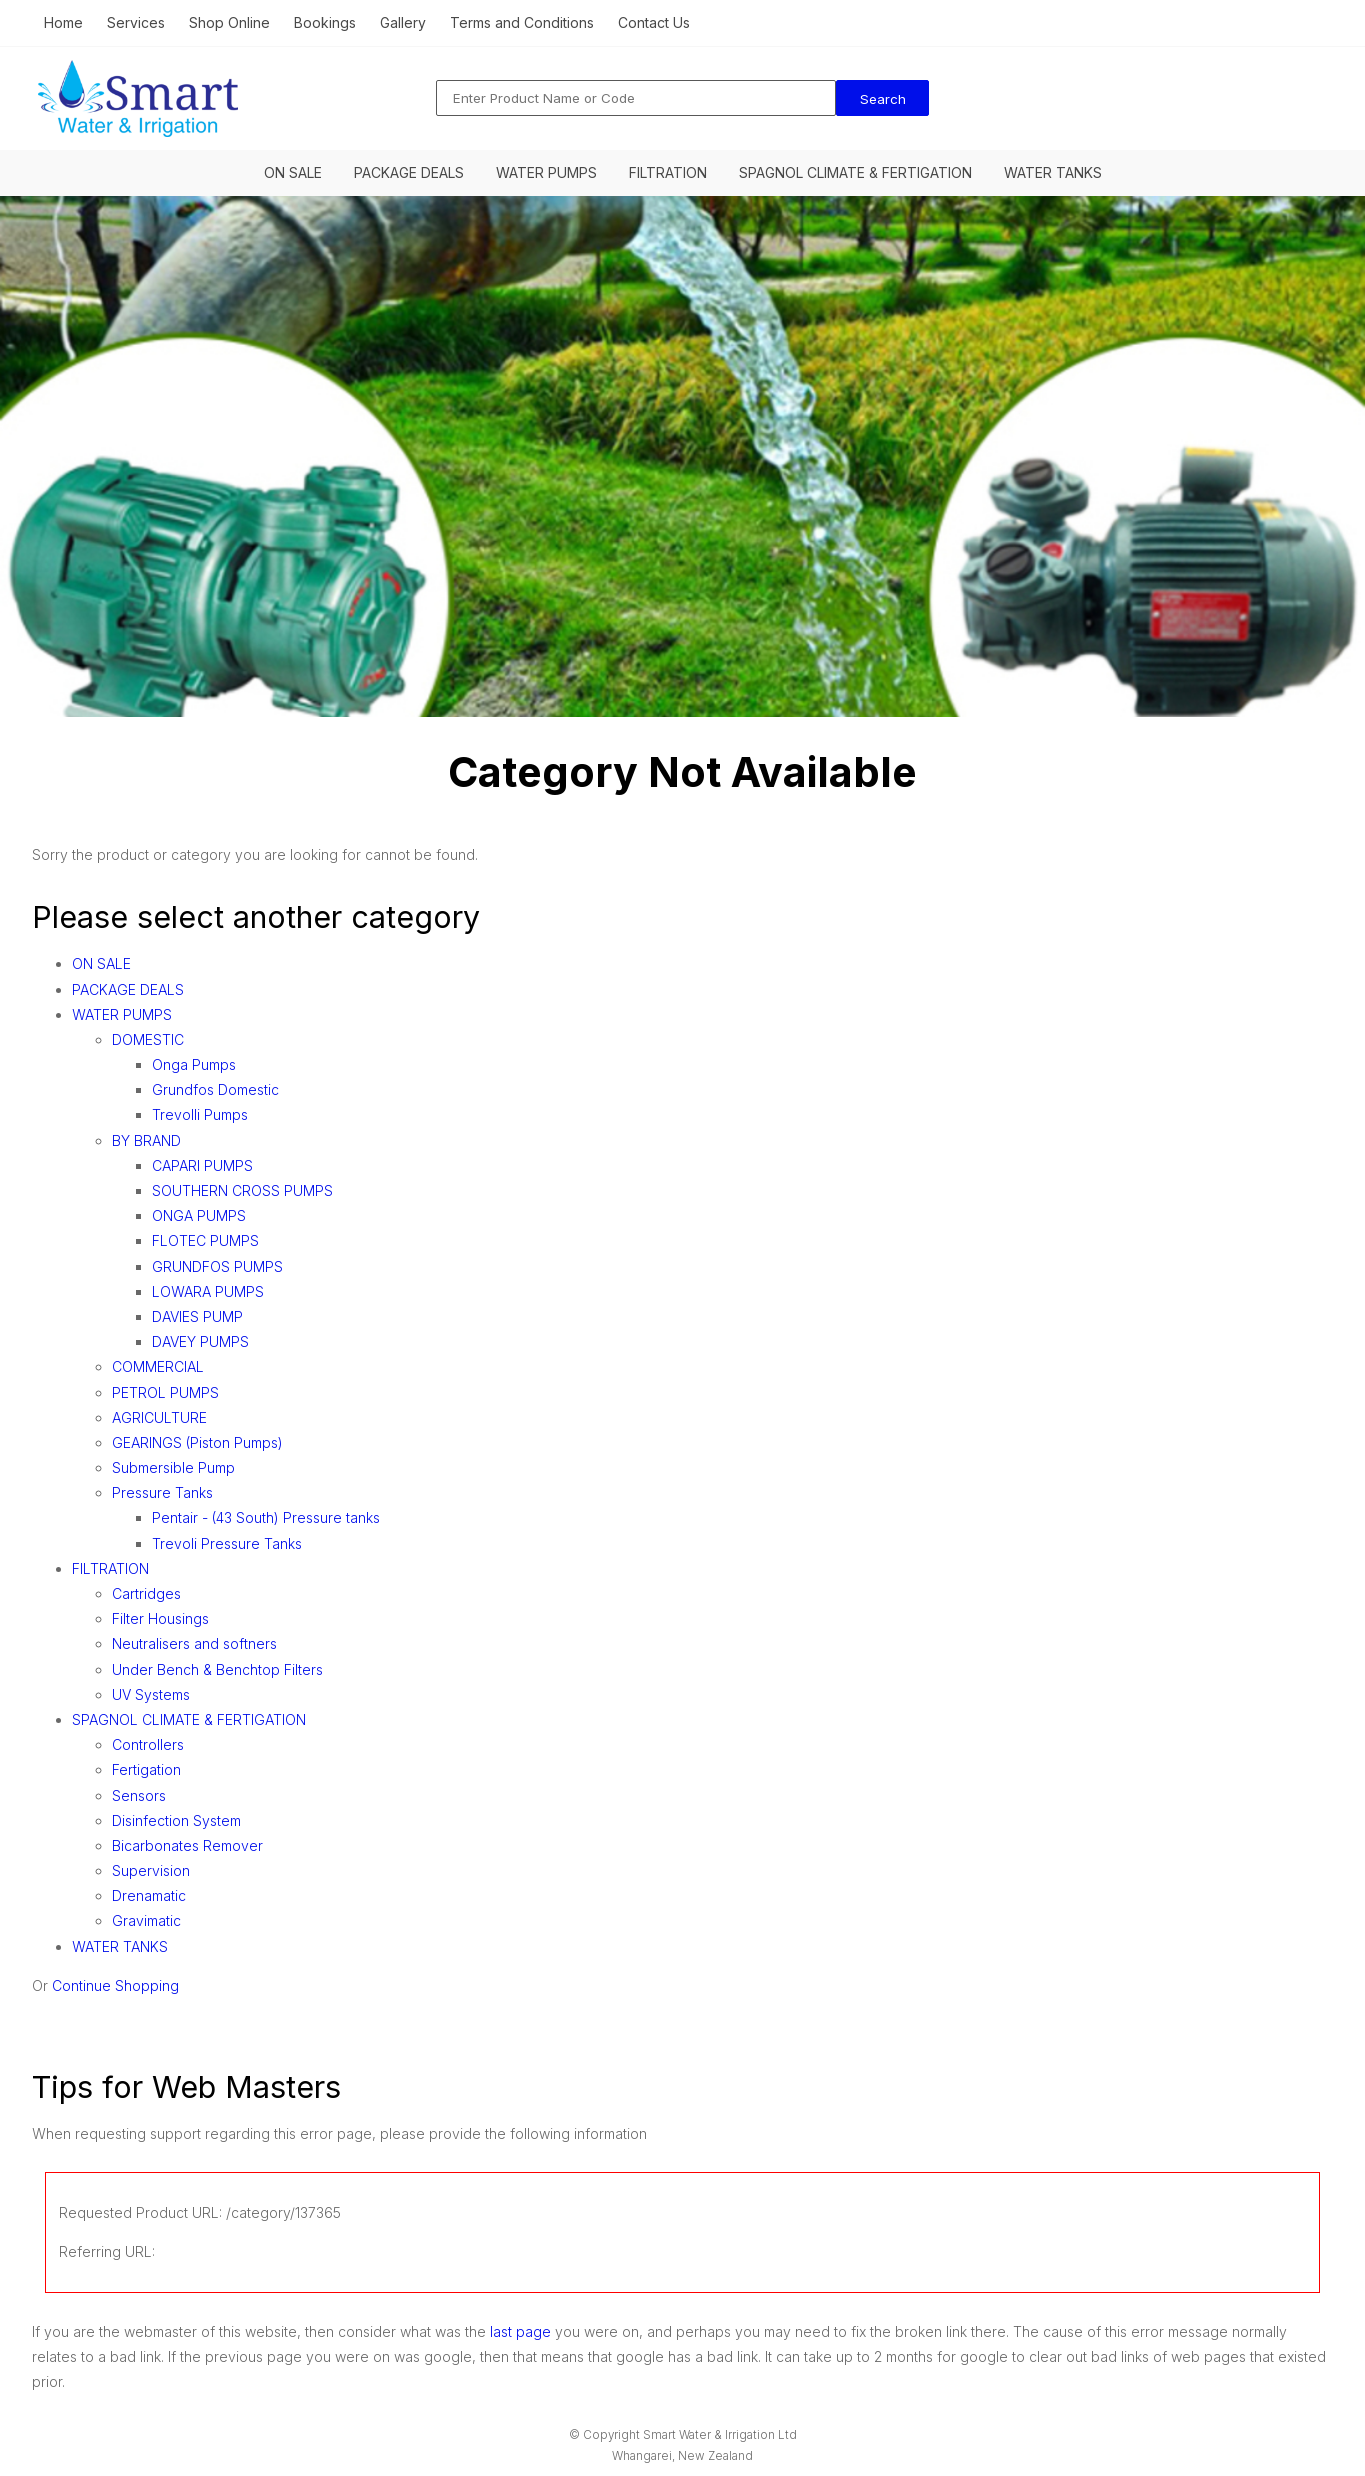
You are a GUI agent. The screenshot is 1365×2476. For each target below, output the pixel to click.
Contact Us (654, 22)
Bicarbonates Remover (187, 1845)
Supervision (151, 1870)
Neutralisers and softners (194, 1643)
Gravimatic (146, 1920)
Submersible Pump (173, 1467)
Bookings (325, 22)
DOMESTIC (148, 1039)
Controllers (148, 1744)
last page (520, 2331)
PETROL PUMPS (165, 1392)
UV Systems (151, 1694)
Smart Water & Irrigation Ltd (720, 2435)
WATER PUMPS (546, 172)
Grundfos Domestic (215, 1089)
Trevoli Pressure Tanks (227, 1543)
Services (136, 22)
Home (63, 22)
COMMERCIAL (158, 1366)
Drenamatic (149, 1895)
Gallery (403, 22)
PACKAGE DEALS (409, 172)
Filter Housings (160, 1618)
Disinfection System (176, 1820)
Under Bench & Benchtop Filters (217, 1669)
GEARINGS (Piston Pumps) (197, 1442)
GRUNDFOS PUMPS (217, 1266)
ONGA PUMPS (199, 1215)
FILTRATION (668, 172)
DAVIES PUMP (197, 1316)
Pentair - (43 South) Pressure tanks (266, 1517)
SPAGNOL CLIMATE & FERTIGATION (855, 172)
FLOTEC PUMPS (205, 1240)
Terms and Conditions (522, 22)
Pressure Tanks (162, 1492)
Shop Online (229, 22)
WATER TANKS (1053, 172)
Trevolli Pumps (200, 1114)
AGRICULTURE (159, 1417)
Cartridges (146, 1593)
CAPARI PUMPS (202, 1165)
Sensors (139, 1795)
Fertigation (146, 1769)
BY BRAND (146, 1140)
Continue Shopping (115, 1985)
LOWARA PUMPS (208, 1291)
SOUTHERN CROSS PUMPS (242, 1190)
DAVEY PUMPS (200, 1341)
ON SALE (293, 172)
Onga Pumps (194, 1064)
